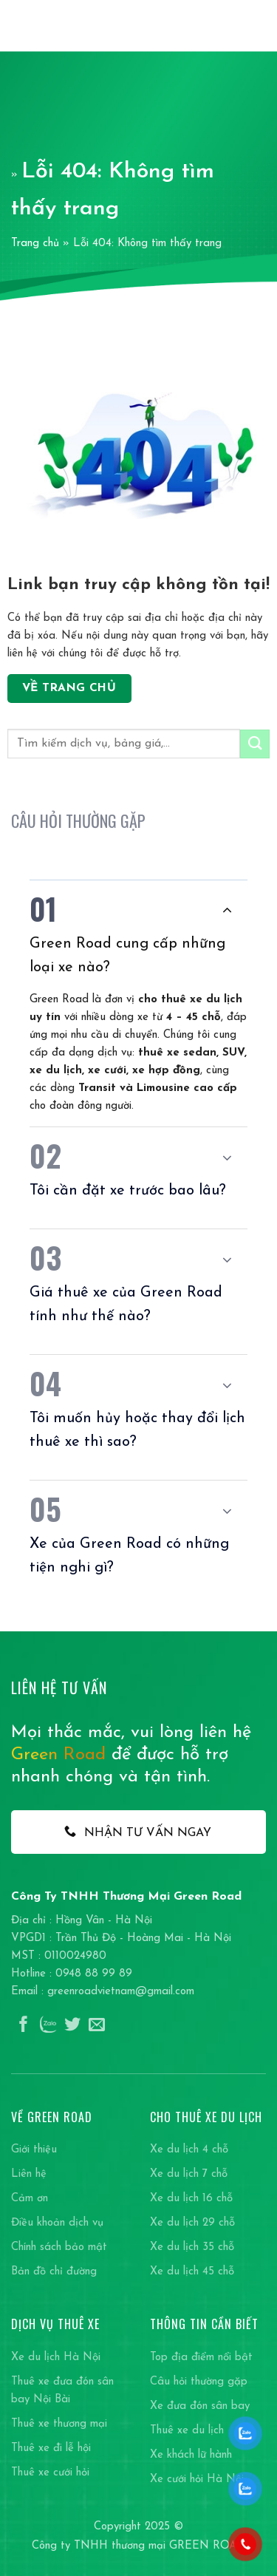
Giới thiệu (34, 2149)
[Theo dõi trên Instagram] (48, 2025)
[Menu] (257, 25)
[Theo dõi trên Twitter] (72, 2025)
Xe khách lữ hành (191, 2455)
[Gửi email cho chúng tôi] (97, 2025)
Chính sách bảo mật (59, 2247)
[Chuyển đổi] (227, 909)
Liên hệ (29, 2174)
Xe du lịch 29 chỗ (192, 2223)
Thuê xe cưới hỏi (50, 2472)
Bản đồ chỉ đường (54, 2271)
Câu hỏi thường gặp (198, 2382)
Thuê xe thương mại (59, 2424)
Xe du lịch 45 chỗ (192, 2271)
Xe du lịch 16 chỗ (191, 2198)
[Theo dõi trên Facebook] (24, 2025)
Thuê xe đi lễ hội (51, 2448)
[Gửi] (255, 744)
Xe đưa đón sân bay (200, 2406)
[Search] (233, 25)
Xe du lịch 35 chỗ (192, 2247)
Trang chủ (35, 243)
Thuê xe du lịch (187, 2430)
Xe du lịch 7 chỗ (189, 2174)
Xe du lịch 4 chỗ (189, 2149)
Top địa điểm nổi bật (201, 2357)
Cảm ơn (29, 2198)
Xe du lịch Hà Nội (55, 2357)
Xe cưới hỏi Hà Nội (197, 2479)
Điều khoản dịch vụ (57, 2223)
